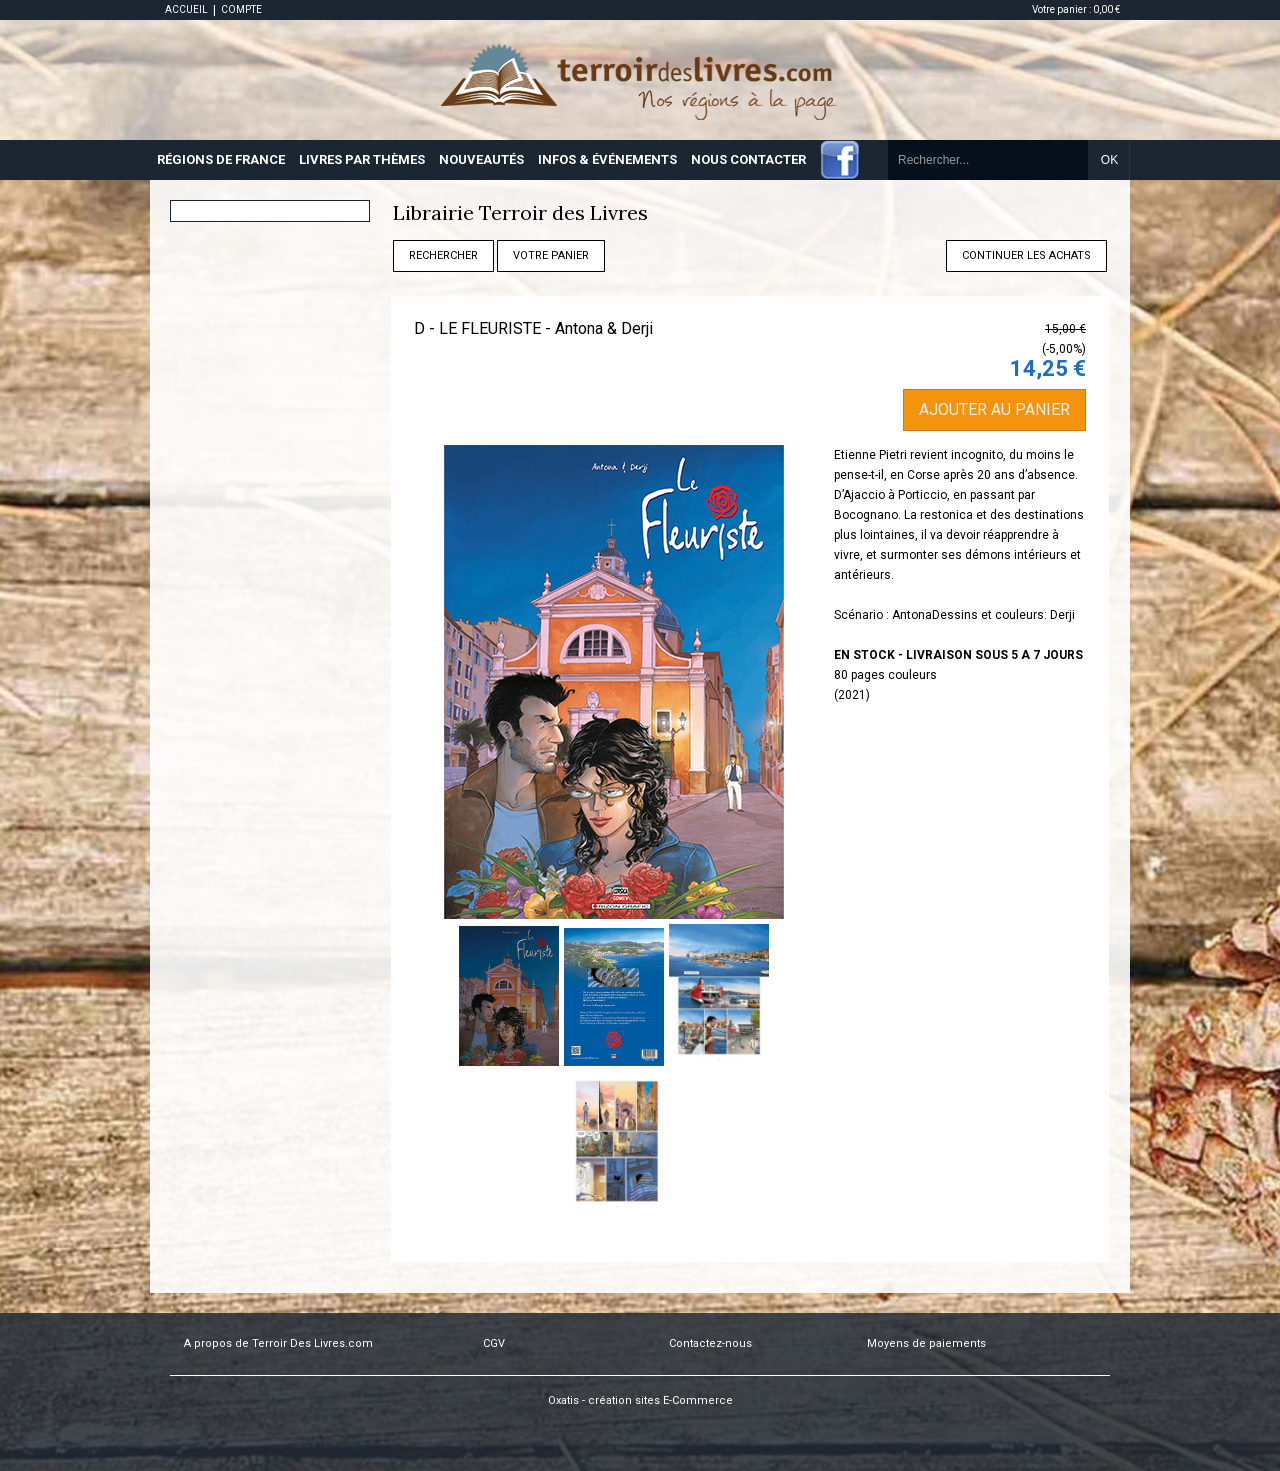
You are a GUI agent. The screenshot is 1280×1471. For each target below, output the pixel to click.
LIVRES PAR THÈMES (362, 159)
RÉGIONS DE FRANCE (221, 159)
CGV (494, 1343)
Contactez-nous (710, 1343)
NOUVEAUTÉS (481, 159)
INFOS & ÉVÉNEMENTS (607, 159)
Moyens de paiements (926, 1343)
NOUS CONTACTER (748, 159)
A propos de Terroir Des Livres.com (278, 1343)
